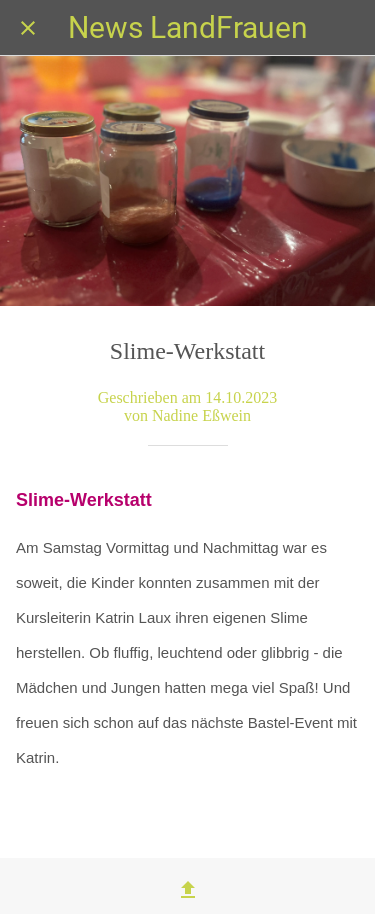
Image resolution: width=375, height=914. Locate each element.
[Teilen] (188, 890)
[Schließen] (28, 28)
